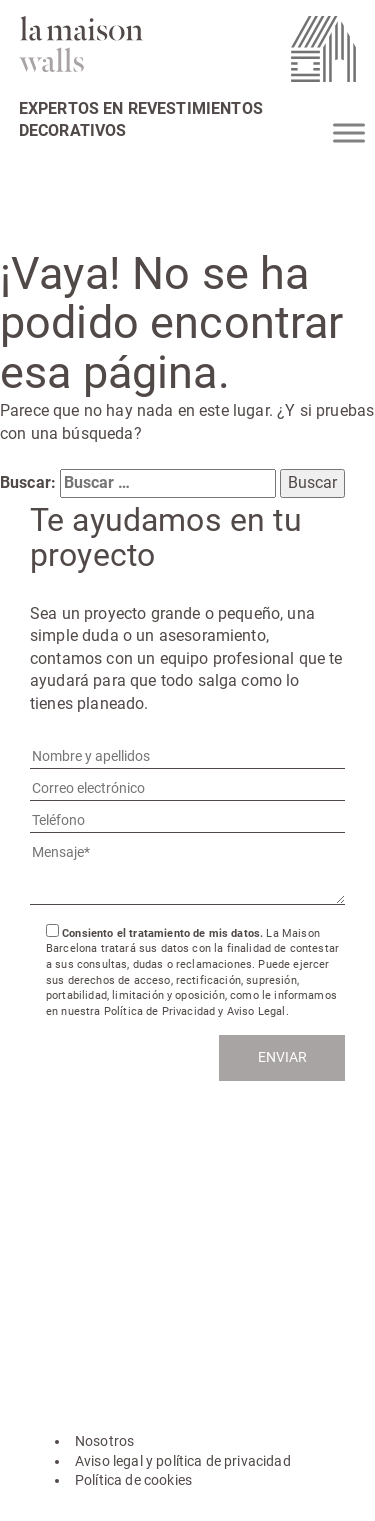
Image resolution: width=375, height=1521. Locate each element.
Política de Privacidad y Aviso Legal (195, 1011)
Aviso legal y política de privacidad (183, 1461)
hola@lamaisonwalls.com (123, 1217)
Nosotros (104, 1441)
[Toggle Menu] (349, 132)
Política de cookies (133, 1480)
